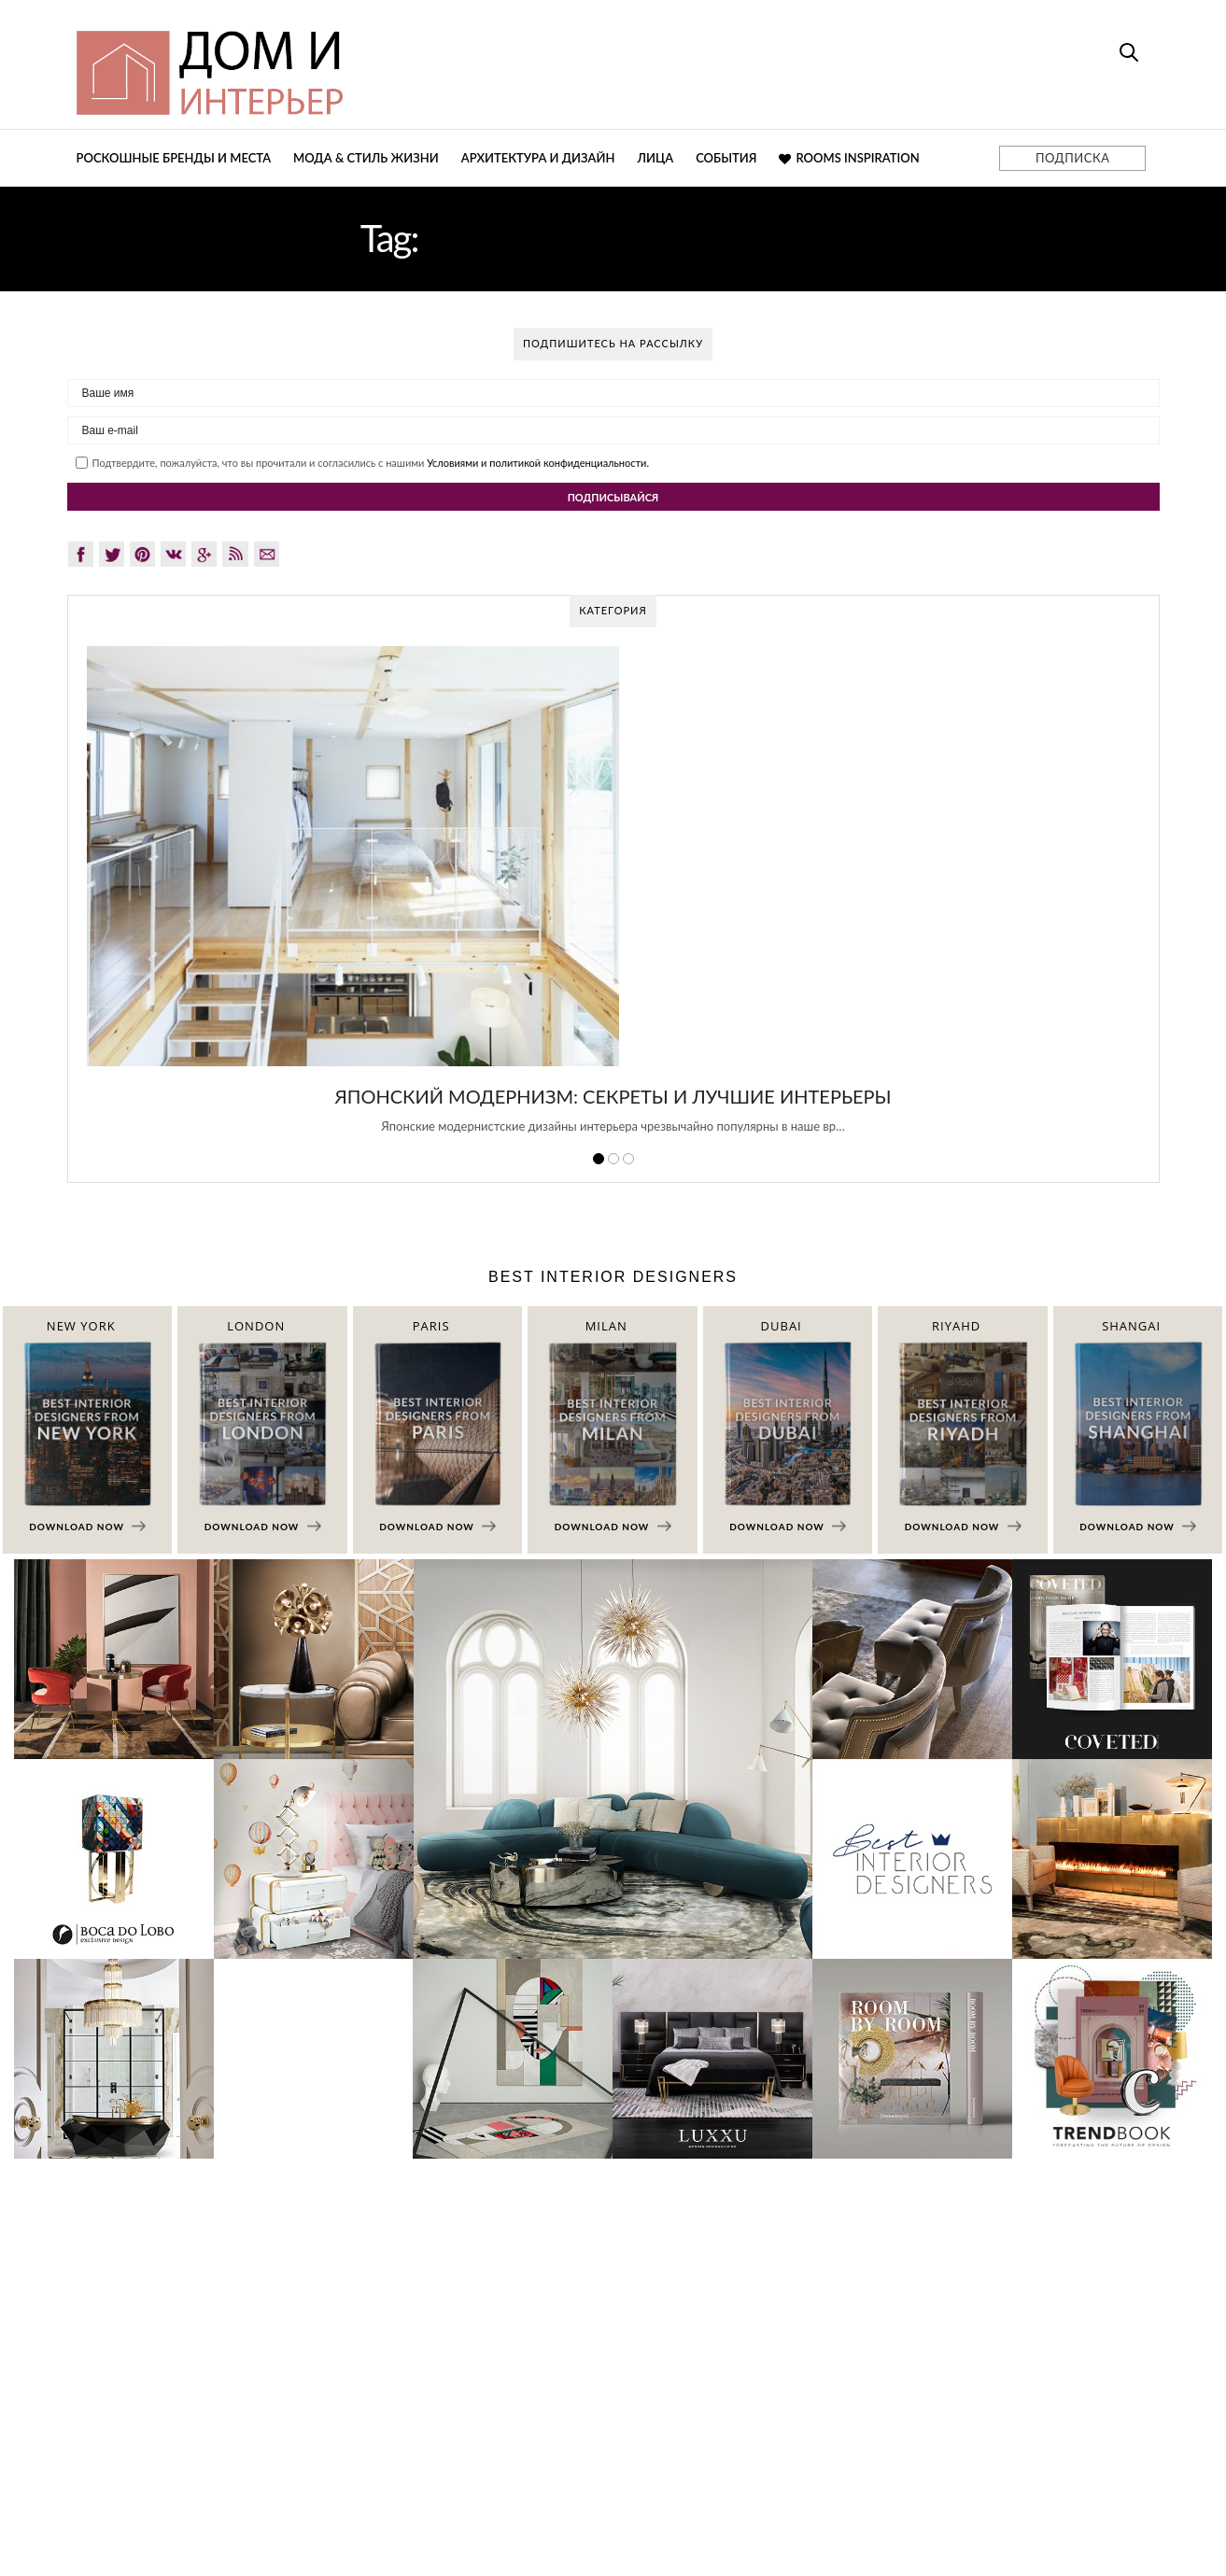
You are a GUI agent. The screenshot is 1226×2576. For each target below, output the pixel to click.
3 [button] (628, 1158)
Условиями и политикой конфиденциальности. (538, 463)
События (726, 157)
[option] (613, 900)
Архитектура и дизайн (538, 157)
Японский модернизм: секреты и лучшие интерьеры (612, 1096)
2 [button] (613, 1158)
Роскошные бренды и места (174, 157)
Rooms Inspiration (849, 157)
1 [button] (598, 1158)
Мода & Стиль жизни (366, 157)
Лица (655, 157)
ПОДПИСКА (1072, 157)
